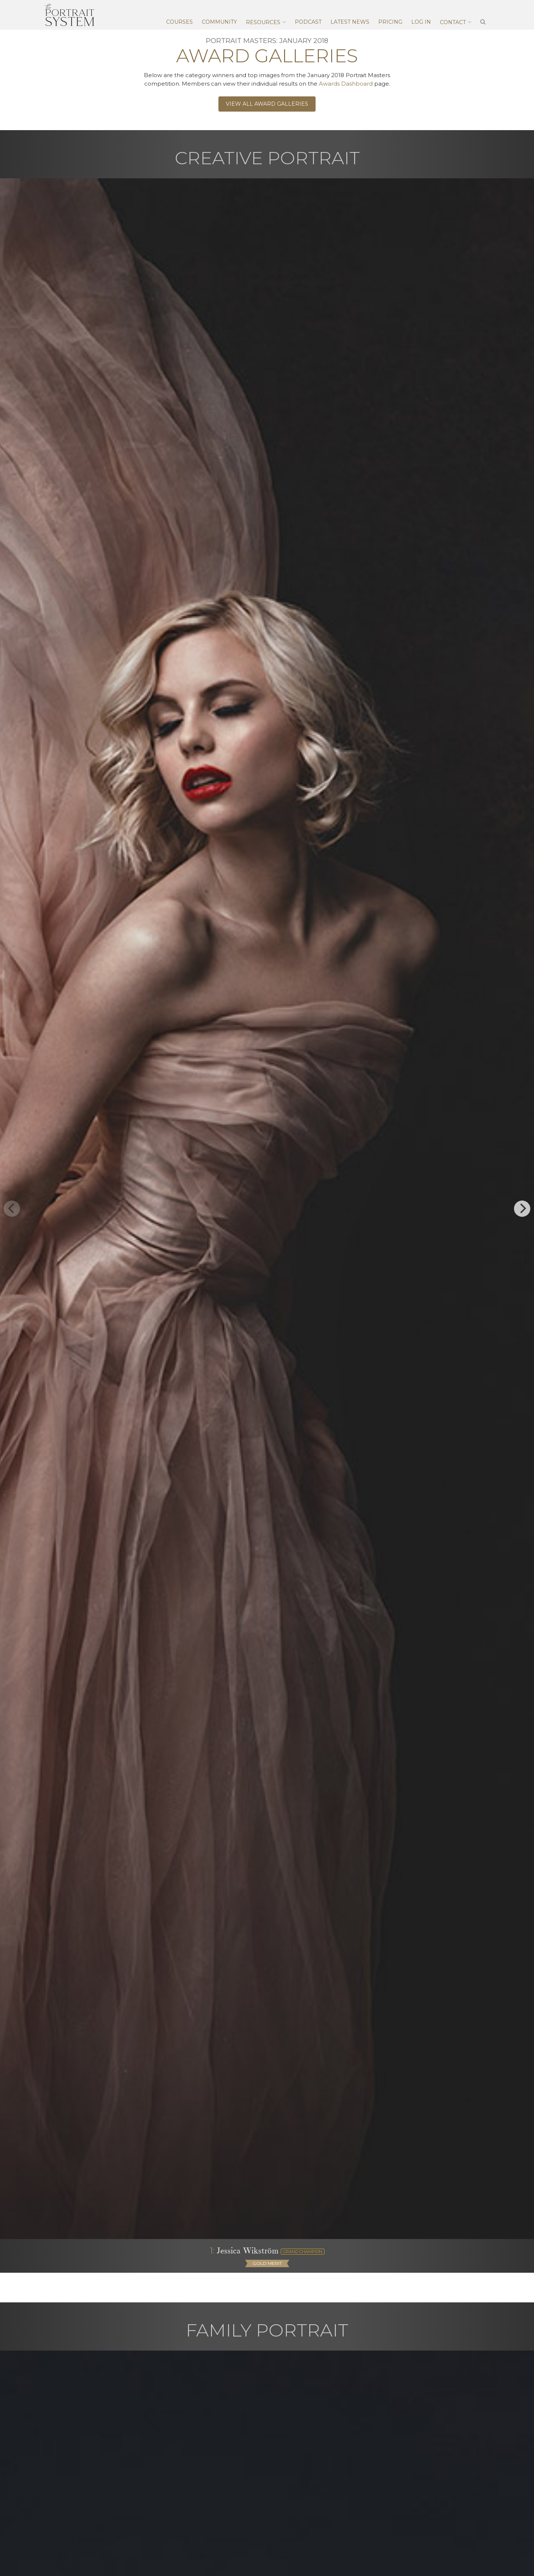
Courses (179, 22)
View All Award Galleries (267, 103)
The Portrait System (69, 15)
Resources (263, 22)
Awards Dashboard (346, 83)
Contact (453, 22)
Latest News (349, 22)
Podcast (308, 22)
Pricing (390, 22)
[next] (522, 1209)
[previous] (12, 1209)
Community (219, 22)
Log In (421, 22)
